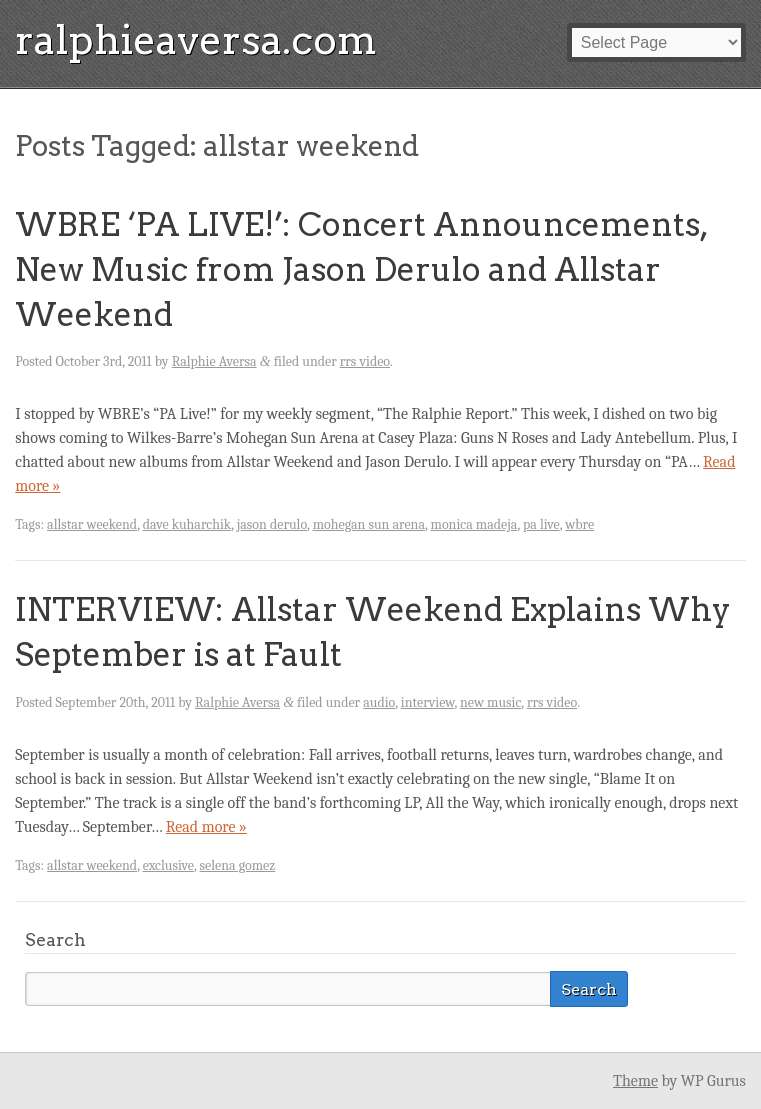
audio (379, 702)
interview (428, 702)
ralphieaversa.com (196, 40)
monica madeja (474, 524)
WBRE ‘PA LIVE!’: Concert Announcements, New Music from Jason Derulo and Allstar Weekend (361, 269)
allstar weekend (92, 524)
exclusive (168, 865)
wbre (579, 524)
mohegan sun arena (369, 524)
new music (490, 702)
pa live (541, 524)
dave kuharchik (187, 524)
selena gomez (238, 865)
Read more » (206, 827)
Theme (635, 1081)
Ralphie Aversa (214, 361)
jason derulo (272, 524)
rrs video (365, 361)
